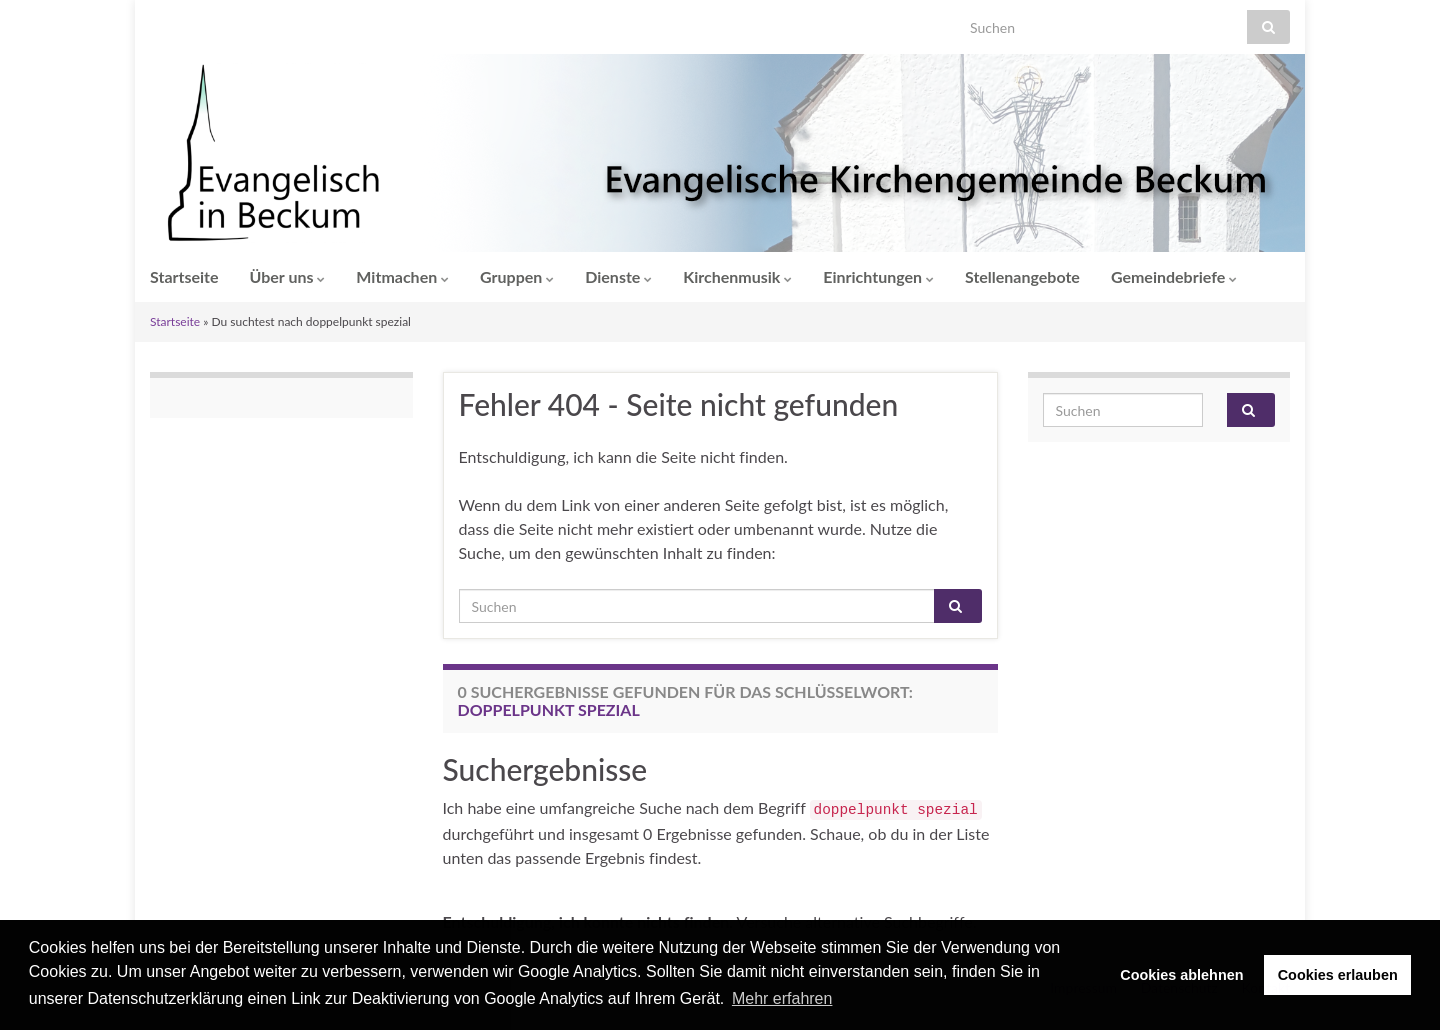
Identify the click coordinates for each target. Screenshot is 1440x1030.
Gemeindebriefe (1174, 276)
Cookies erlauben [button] (1338, 975)
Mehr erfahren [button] (782, 998)
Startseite (184, 276)
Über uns (288, 276)
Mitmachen (402, 276)
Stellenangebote (1022, 276)
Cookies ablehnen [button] (1181, 975)
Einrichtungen (878, 276)
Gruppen (517, 276)
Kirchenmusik (737, 276)
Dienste (618, 276)
